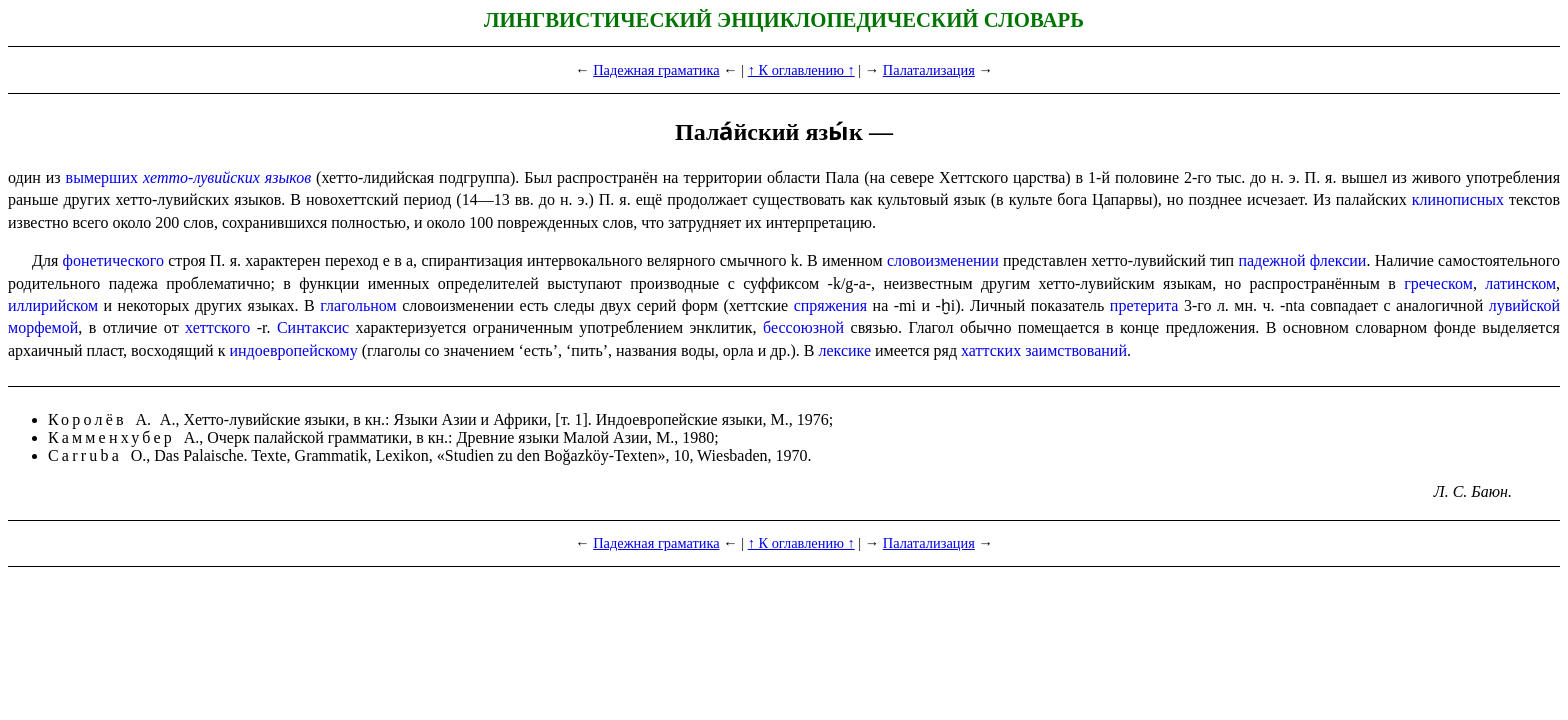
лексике (844, 350)
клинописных (1458, 199)
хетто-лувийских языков (227, 177)
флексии (1338, 260)
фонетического (113, 260)
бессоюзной (803, 327)
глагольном (358, 305)
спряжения (830, 305)
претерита (1144, 305)
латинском (1520, 283)
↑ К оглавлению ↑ (801, 70)
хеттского (217, 327)
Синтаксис (313, 327)
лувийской (1524, 305)
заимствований (1076, 350)
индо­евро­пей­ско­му (293, 350)
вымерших (102, 177)
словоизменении (943, 260)
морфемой (43, 327)
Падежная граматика (656, 70)
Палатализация (929, 70)
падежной (1271, 260)
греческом (1438, 283)
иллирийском (53, 305)
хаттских (991, 350)
